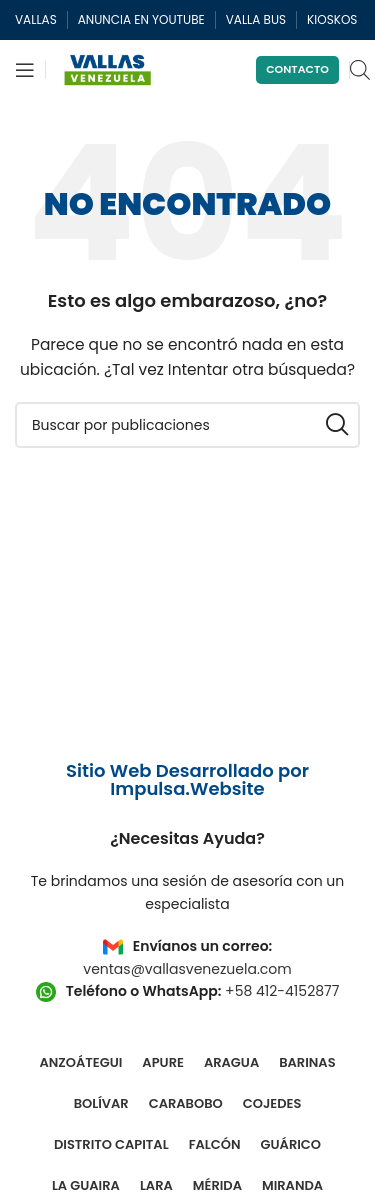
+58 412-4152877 (282, 991)
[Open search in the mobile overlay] (360, 69)
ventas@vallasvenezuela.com (187, 969)
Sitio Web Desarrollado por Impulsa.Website (187, 779)
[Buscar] (187, 425)
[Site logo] (108, 69)
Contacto (297, 69)
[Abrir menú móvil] (25, 70)
